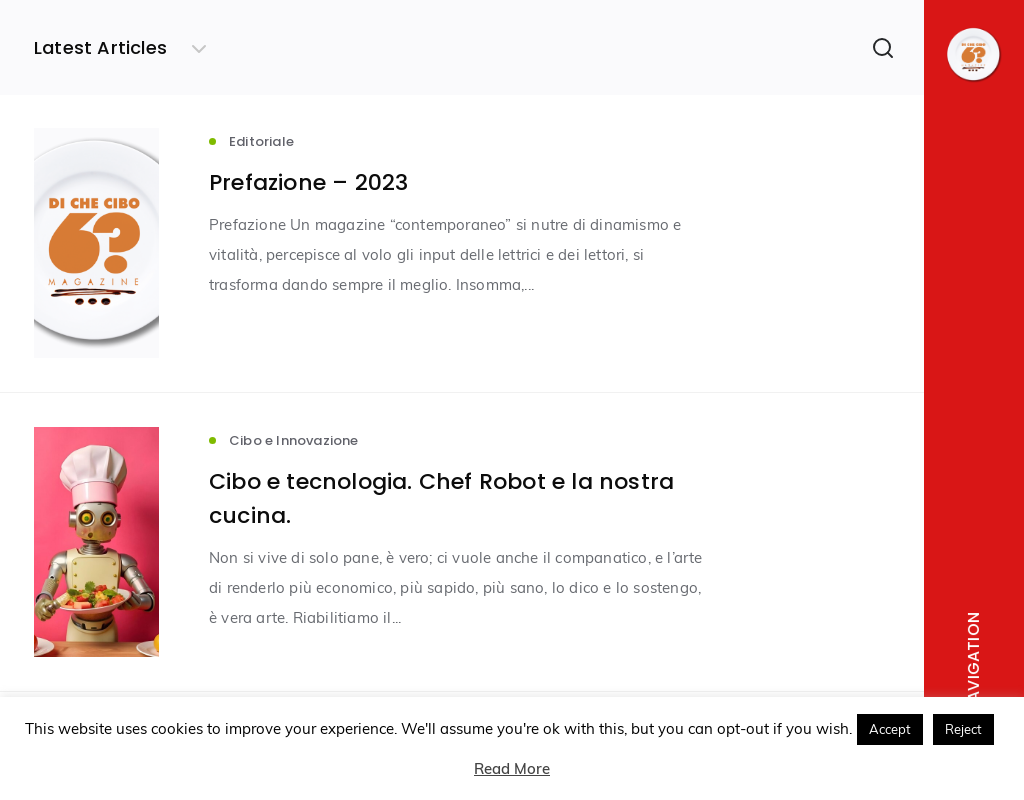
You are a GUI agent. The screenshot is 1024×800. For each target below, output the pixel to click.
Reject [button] (963, 729)
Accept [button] (890, 729)
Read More (512, 768)
